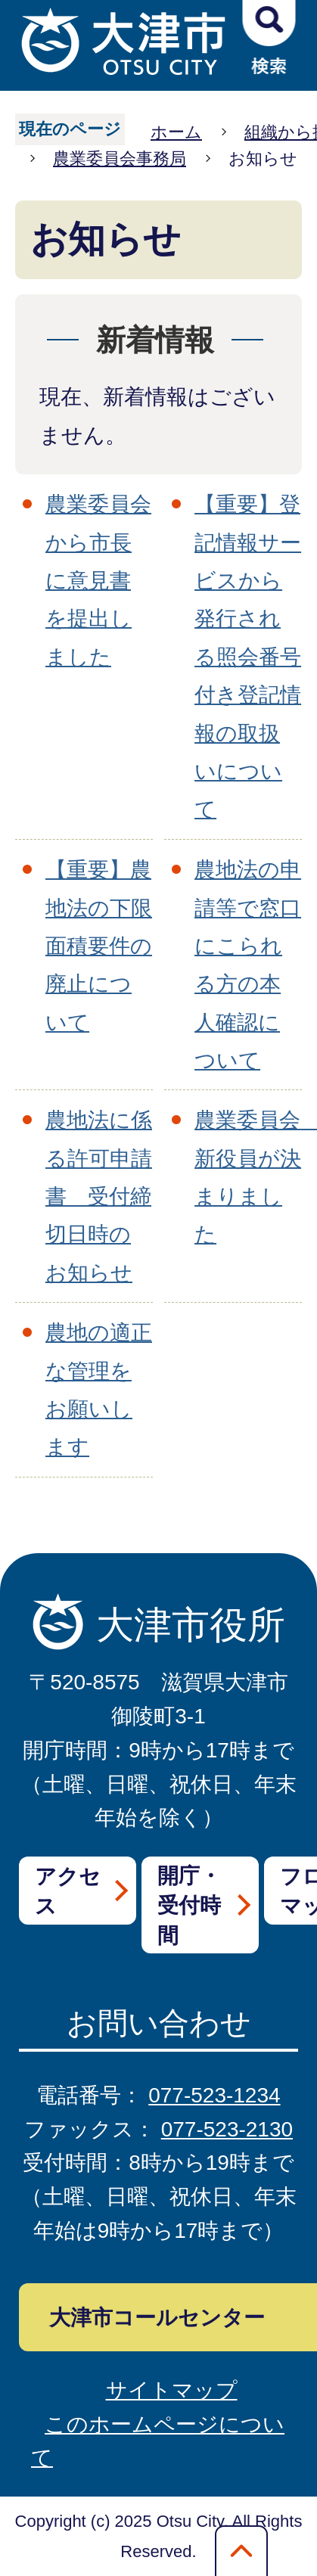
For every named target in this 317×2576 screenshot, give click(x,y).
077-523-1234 (214, 2095)
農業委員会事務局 (119, 158)
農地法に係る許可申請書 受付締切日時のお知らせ (98, 1196)
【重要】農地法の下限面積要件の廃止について (98, 946)
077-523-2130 (227, 2129)
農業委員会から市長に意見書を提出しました (98, 581)
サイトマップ (172, 2390)
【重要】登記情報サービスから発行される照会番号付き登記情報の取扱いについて (247, 657)
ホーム (176, 132)
